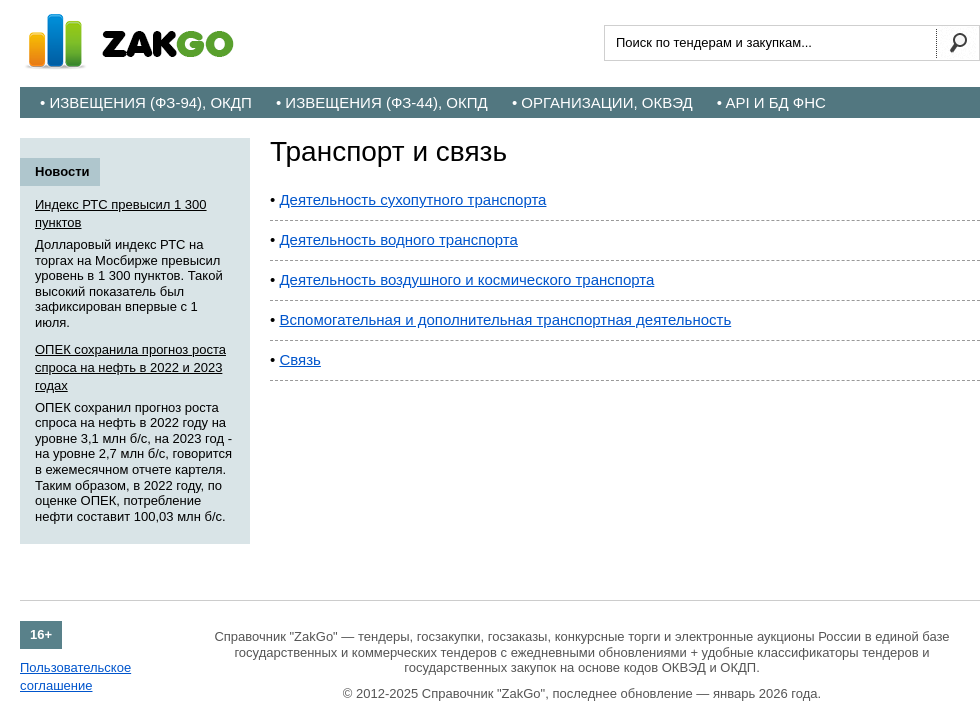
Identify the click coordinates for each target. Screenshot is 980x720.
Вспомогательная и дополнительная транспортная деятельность (505, 319)
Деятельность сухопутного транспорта (412, 199)
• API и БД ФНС (771, 102)
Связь (299, 359)
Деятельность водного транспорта (398, 239)
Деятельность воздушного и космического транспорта (466, 279)
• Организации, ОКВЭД (602, 102)
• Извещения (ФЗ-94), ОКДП (146, 102)
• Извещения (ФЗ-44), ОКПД (382, 102)
